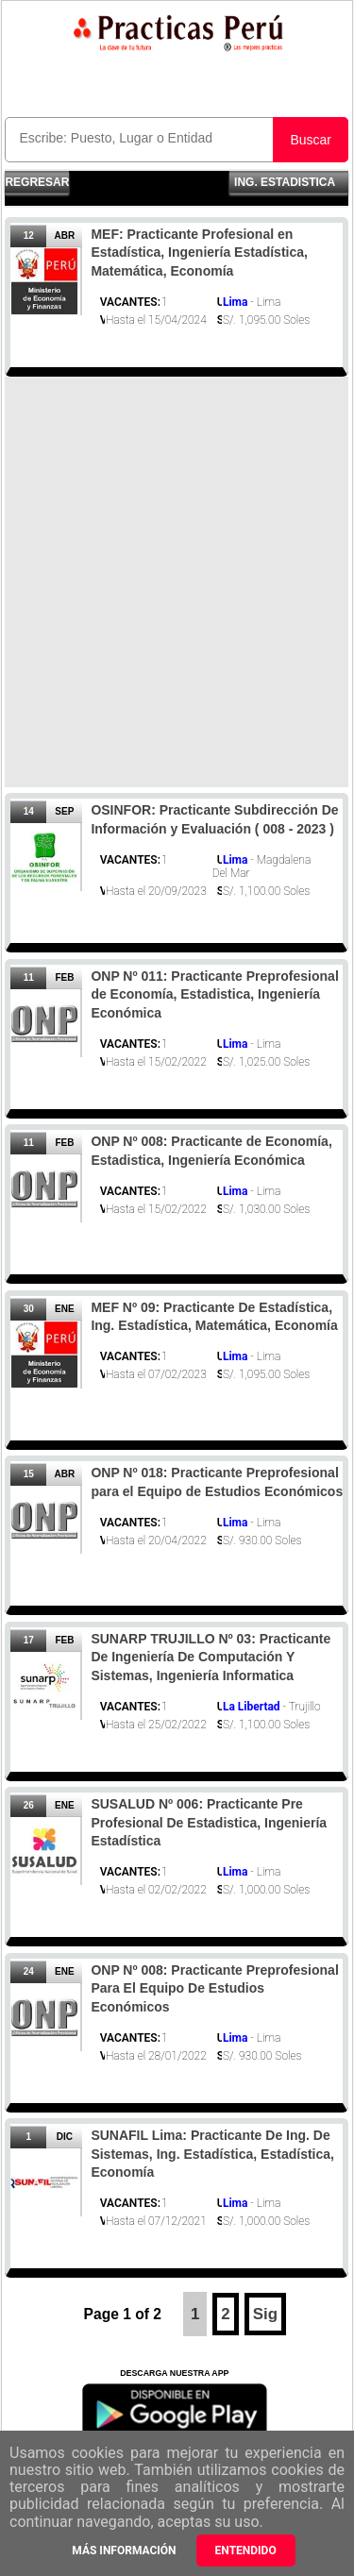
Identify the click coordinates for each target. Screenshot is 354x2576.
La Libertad (251, 1706)
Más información (124, 2550)
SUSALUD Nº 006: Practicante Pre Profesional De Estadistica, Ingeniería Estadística (209, 1822)
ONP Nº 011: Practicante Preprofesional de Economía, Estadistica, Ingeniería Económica (214, 994)
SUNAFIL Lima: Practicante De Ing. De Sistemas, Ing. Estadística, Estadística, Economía (212, 2154)
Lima (235, 302)
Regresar (37, 182)
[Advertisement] (177, 582)
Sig (265, 2314)
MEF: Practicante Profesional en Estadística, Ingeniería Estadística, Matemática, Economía (199, 252)
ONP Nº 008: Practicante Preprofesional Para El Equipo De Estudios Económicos (214, 1988)
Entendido (246, 2550)
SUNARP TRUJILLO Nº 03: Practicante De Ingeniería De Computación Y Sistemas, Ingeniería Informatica (210, 1657)
